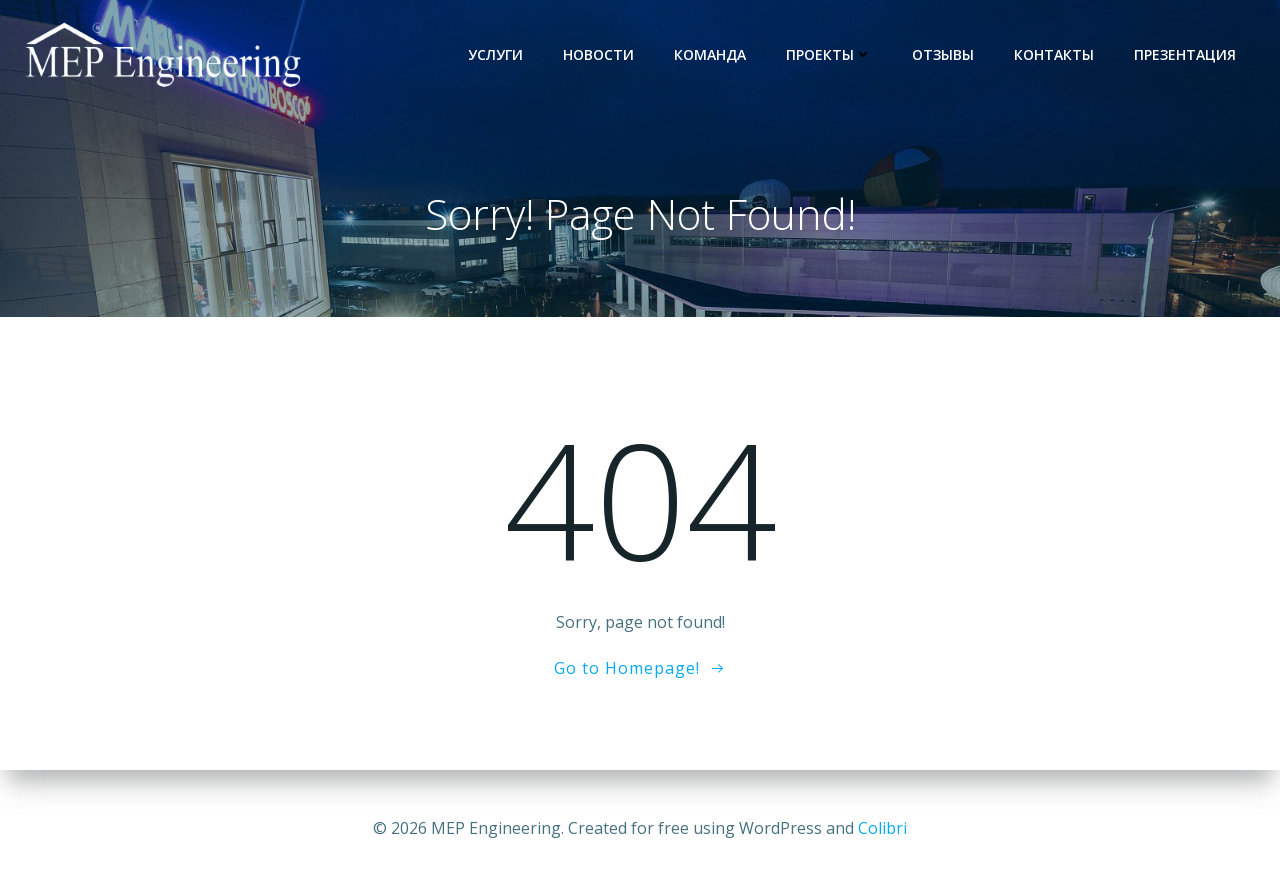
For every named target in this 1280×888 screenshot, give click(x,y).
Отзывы (943, 54)
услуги (495, 54)
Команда (710, 54)
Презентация (1185, 54)
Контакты (1054, 54)
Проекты (829, 54)
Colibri (882, 828)
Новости (598, 54)
